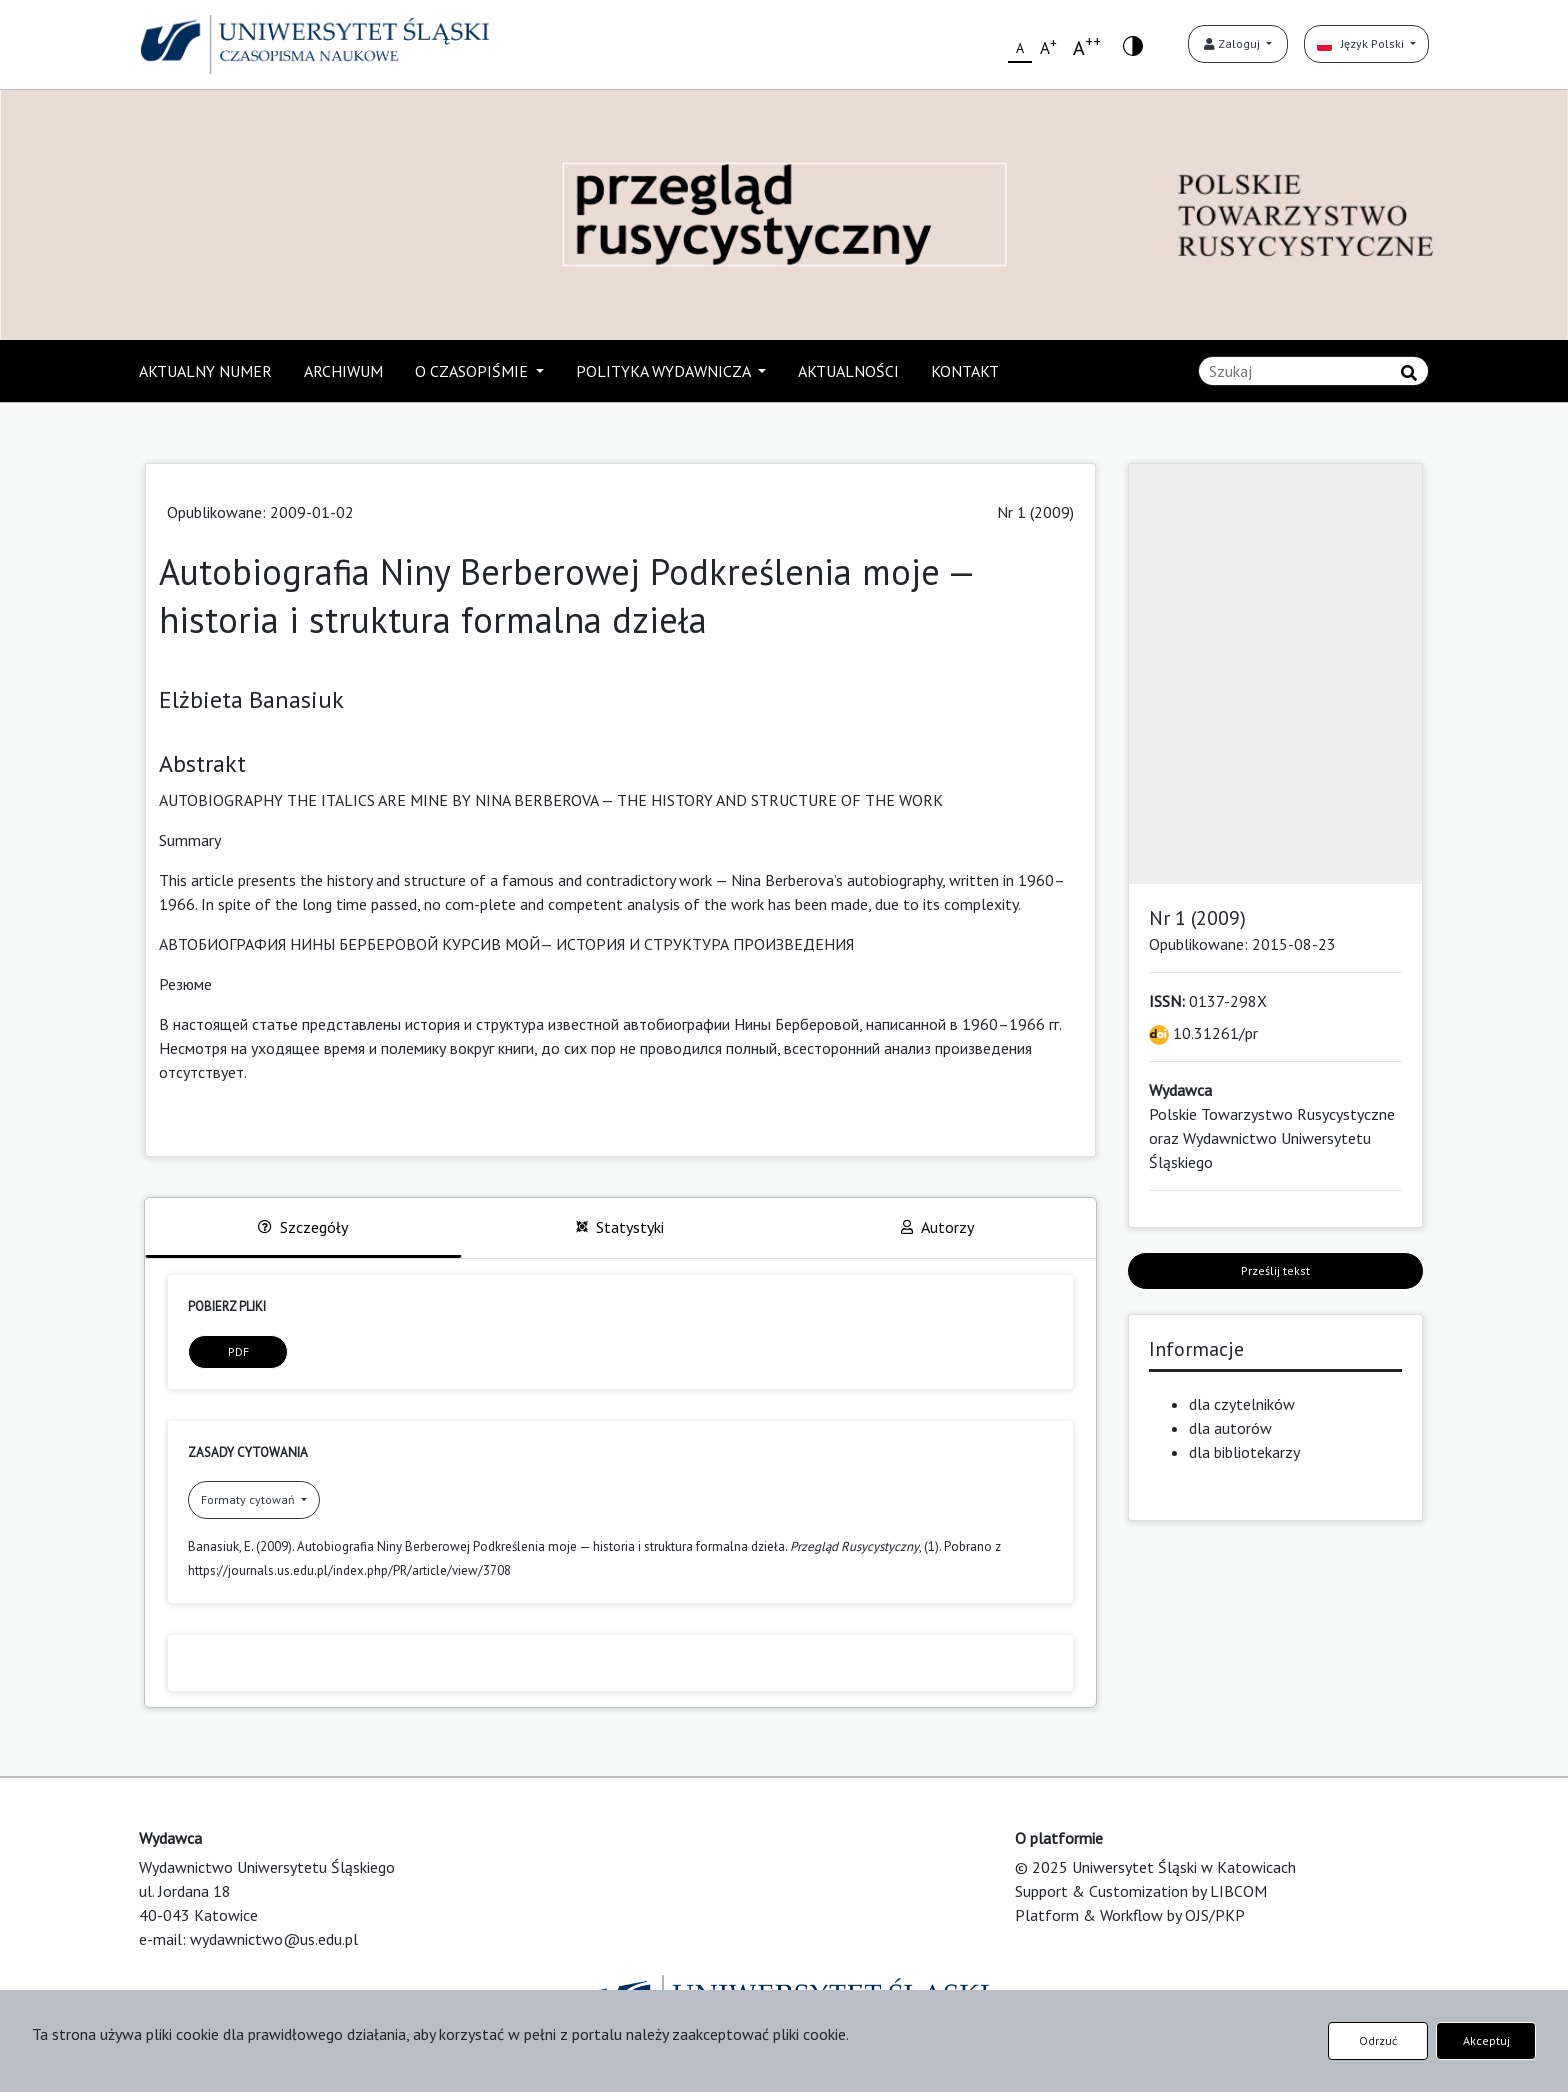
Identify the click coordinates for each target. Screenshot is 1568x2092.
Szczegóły (303, 1227)
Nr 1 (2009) (1035, 512)
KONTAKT (965, 371)
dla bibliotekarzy (1244, 1452)
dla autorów (1230, 1428)
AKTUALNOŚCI (848, 371)
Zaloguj (1233, 43)
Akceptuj (1486, 2040)
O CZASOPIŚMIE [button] (473, 371)
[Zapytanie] (1313, 371)
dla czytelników (1242, 1404)
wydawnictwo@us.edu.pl (274, 1939)
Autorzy (937, 1227)
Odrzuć (1378, 2040)
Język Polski (1362, 43)
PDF (238, 1351)
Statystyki (620, 1227)
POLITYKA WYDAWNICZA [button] (665, 371)
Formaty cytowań (249, 1499)
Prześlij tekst (1275, 1270)
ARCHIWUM (343, 371)
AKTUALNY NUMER (205, 371)
